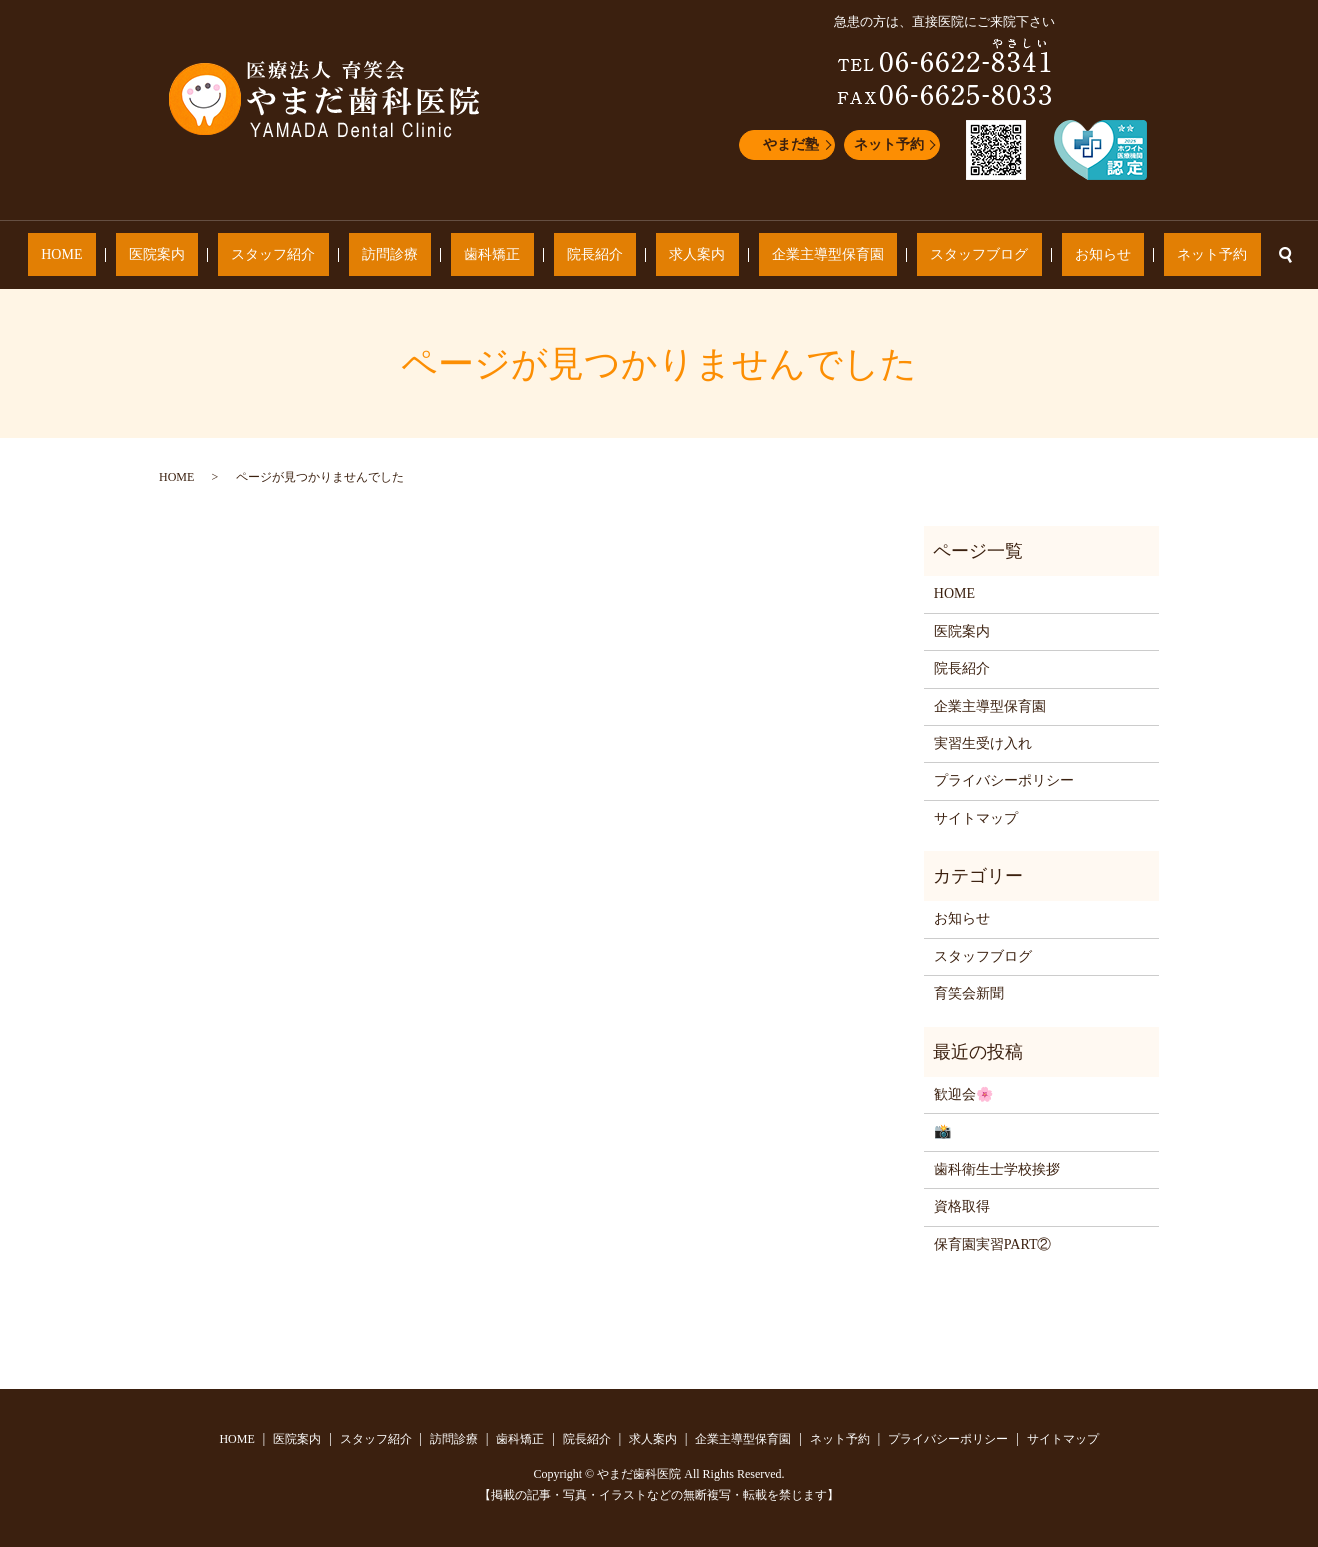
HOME (195, 255)
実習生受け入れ (983, 743)
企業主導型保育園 (774, 255)
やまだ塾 (791, 144)
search (1137, 255)
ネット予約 (889, 144)
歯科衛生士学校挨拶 (997, 1169)
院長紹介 (595, 255)
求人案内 (670, 255)
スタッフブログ (898, 255)
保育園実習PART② (993, 1244)
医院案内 (264, 255)
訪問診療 (443, 255)
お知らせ (995, 255)
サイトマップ (976, 818)
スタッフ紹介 (354, 255)
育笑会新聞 (969, 993)
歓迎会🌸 (963, 1094)
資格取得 (962, 1206)
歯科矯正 (519, 255)
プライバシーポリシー (1004, 780)
